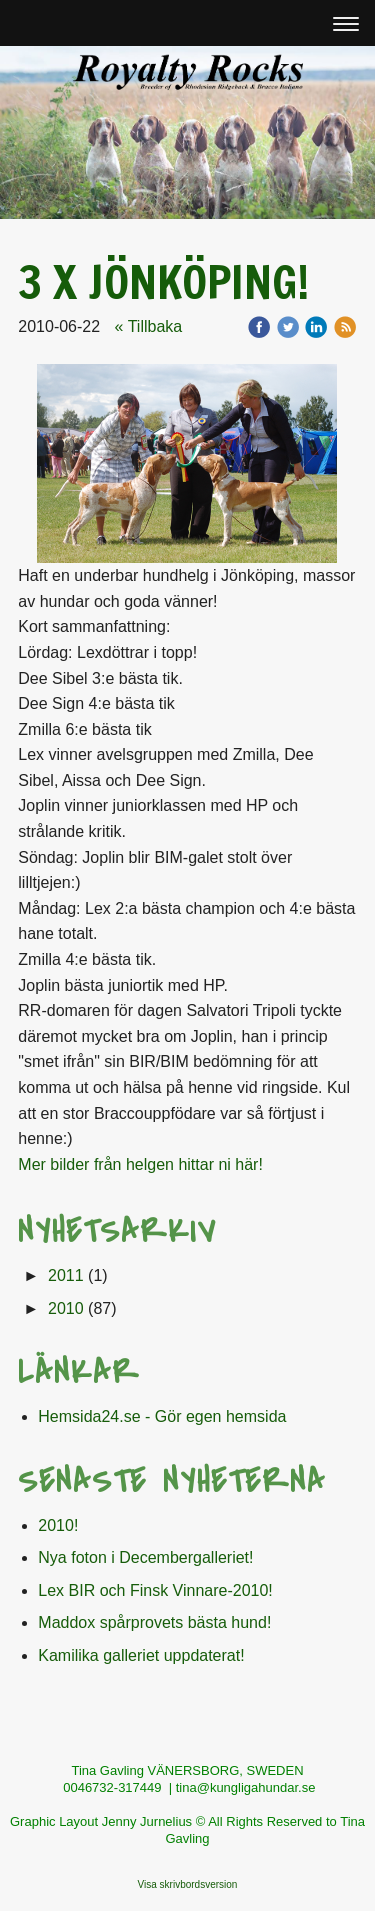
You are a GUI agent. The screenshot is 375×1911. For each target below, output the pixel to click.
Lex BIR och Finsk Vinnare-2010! (155, 1590)
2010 (66, 1308)
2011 (66, 1275)
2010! (58, 1525)
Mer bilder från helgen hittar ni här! (140, 1164)
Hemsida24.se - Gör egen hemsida (162, 1416)
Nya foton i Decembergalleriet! (145, 1557)
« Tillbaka (149, 326)
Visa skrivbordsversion (188, 1884)
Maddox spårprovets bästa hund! (154, 1622)
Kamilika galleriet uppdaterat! (141, 1655)
